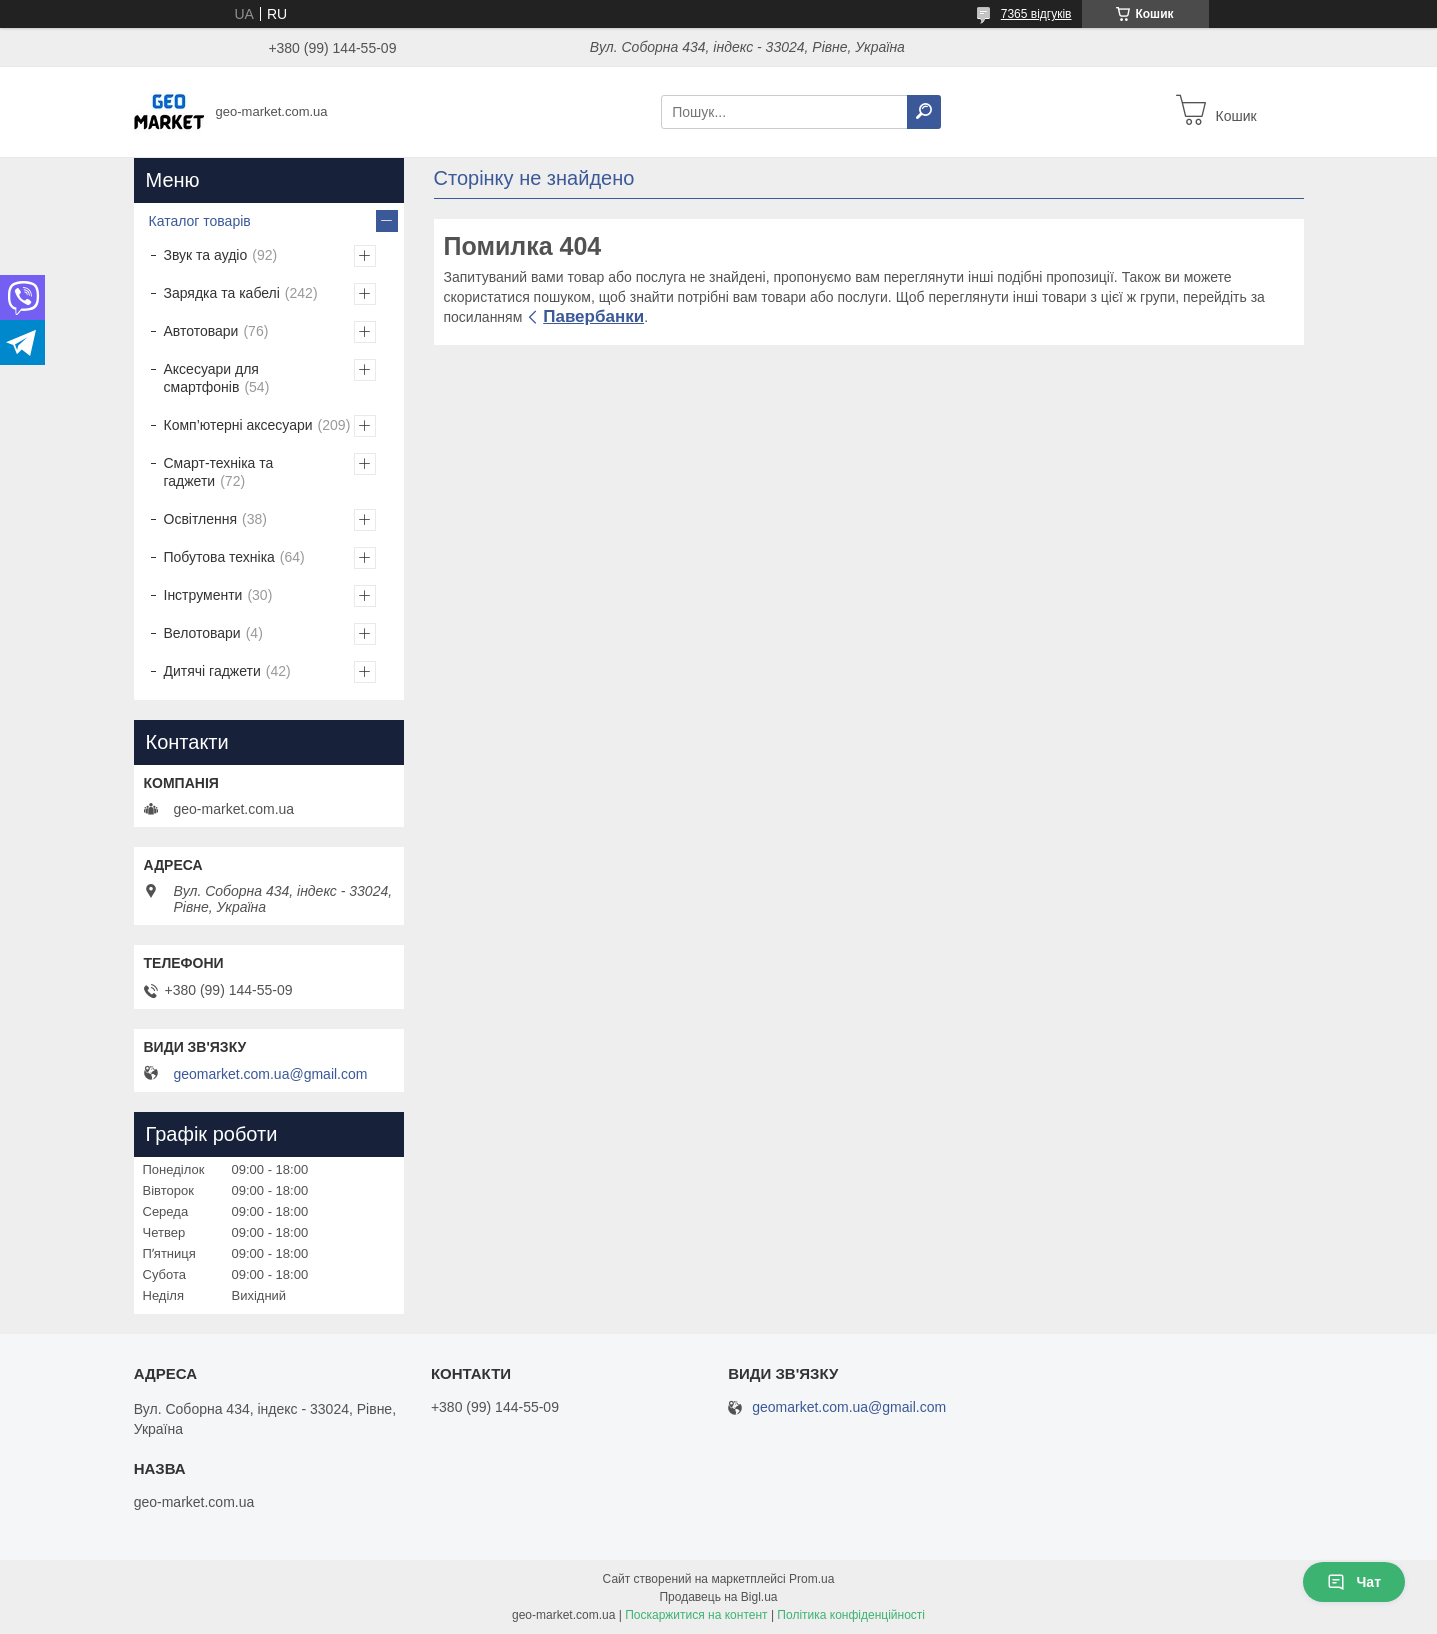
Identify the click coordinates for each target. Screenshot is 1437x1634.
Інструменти (203, 595)
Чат (1354, 1582)
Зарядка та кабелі (222, 293)
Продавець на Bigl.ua (718, 1597)
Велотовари (202, 633)
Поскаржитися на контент (696, 1615)
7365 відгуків (1036, 14)
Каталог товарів (200, 221)
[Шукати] (924, 112)
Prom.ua (811, 1579)
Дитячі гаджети (212, 671)
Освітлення (201, 519)
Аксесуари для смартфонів (211, 378)
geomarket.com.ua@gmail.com (271, 1074)
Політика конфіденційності (851, 1615)
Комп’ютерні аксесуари (238, 425)
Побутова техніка (219, 557)
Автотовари (201, 331)
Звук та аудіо (206, 255)
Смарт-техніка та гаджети (219, 472)
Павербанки (593, 316)
